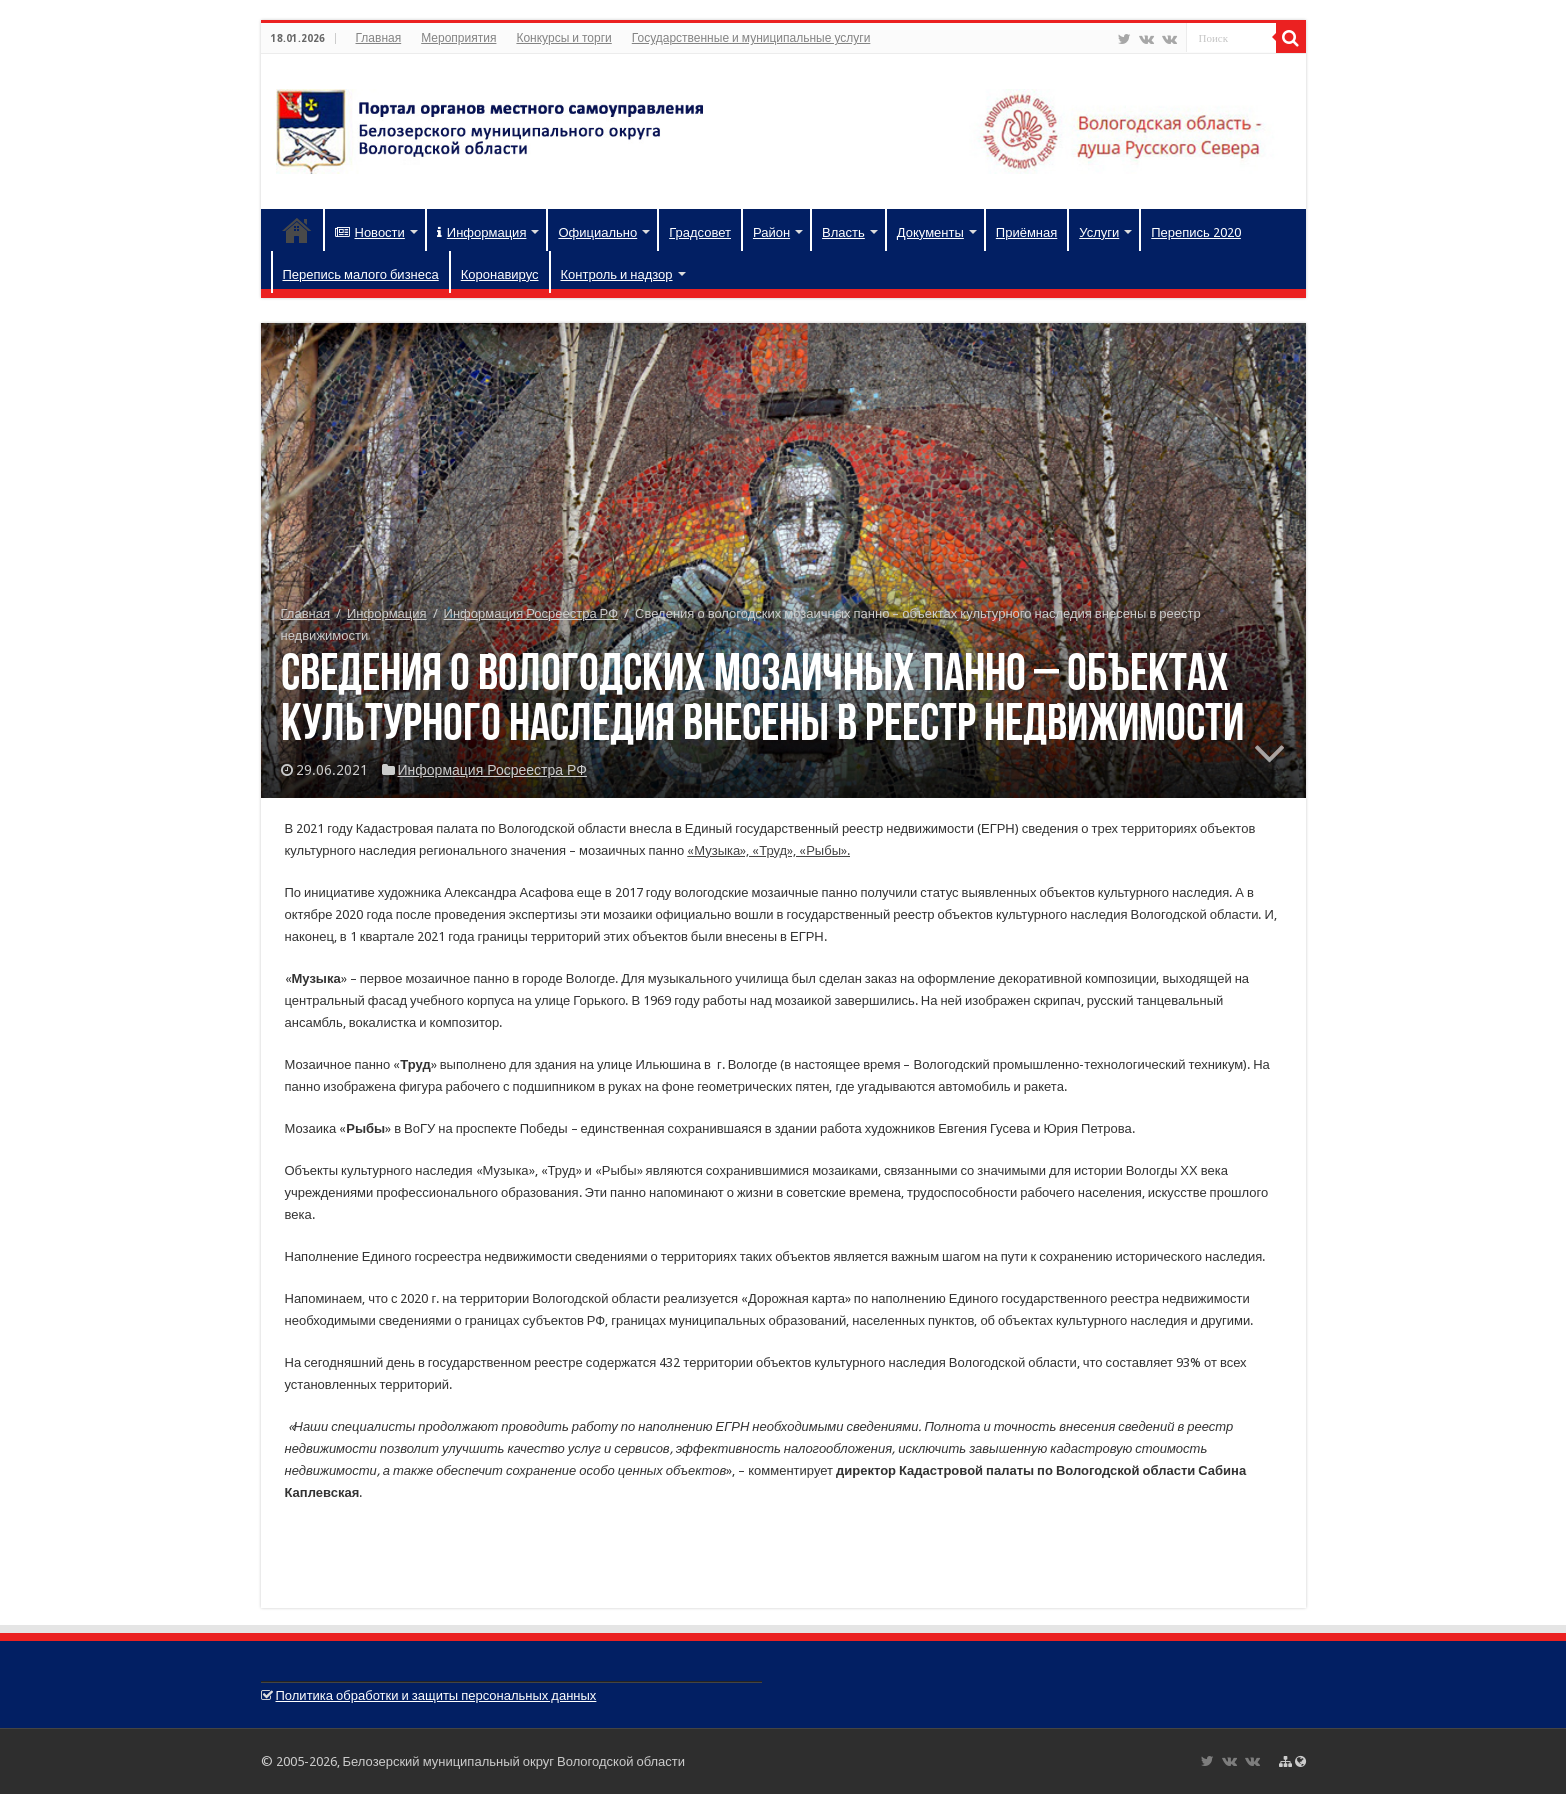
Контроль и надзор (617, 274)
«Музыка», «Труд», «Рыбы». (768, 850)
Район (771, 232)
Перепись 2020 (1196, 232)
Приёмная (1026, 232)
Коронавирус (500, 274)
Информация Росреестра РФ (531, 613)
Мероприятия (458, 38)
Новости (370, 232)
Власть (843, 232)
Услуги (1099, 232)
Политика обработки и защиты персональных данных (436, 1695)
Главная (379, 38)
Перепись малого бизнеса (361, 274)
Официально (597, 232)
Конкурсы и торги (563, 38)
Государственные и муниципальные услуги (751, 38)
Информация (482, 232)
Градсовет (700, 232)
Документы (930, 232)
